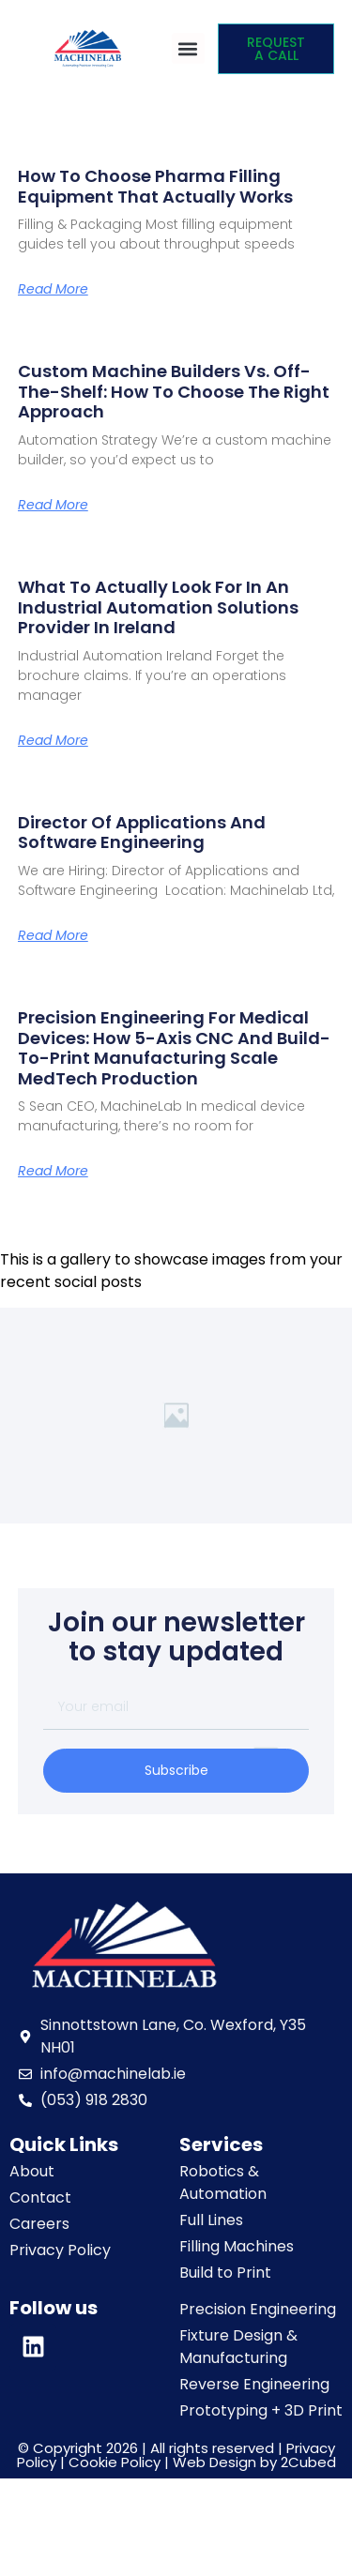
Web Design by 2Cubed (254, 2462)
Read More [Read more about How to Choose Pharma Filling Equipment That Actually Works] (53, 288)
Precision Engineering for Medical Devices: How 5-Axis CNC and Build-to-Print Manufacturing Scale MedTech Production (174, 1048)
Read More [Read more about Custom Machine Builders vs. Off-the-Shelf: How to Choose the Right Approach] (53, 504)
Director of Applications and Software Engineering (142, 833)
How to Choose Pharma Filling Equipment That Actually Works (155, 186)
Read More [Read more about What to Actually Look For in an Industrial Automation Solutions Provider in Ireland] (53, 740)
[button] (189, 48)
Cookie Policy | (121, 2462)
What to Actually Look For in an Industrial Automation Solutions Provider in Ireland (158, 607)
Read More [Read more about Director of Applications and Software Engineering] (53, 935)
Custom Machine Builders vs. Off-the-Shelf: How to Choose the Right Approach (173, 391)
